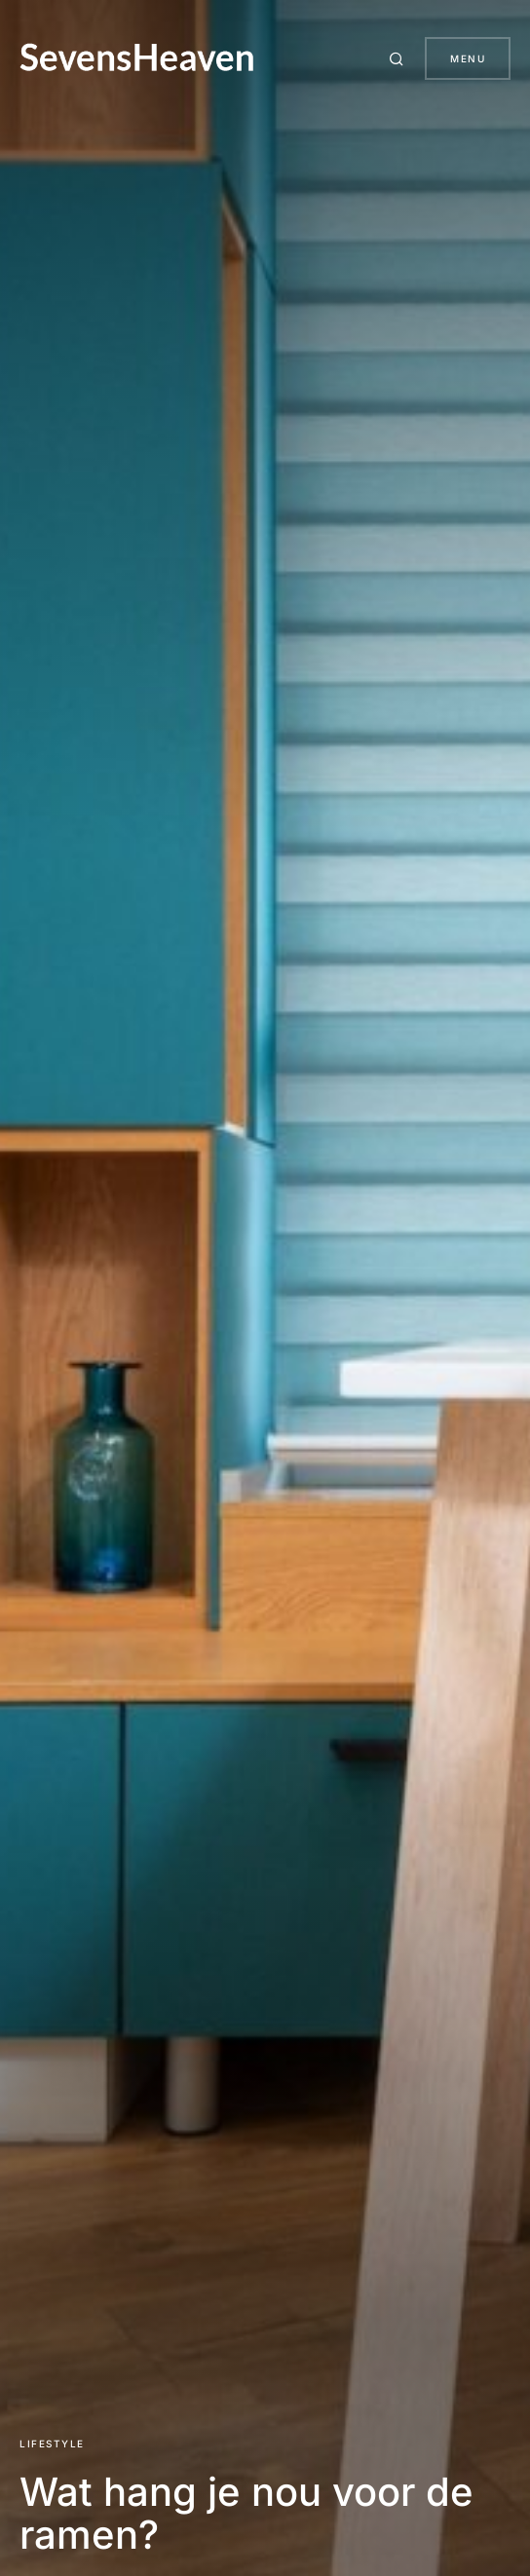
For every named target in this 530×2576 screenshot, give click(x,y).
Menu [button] (467, 58)
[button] (399, 58)
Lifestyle (52, 2443)
